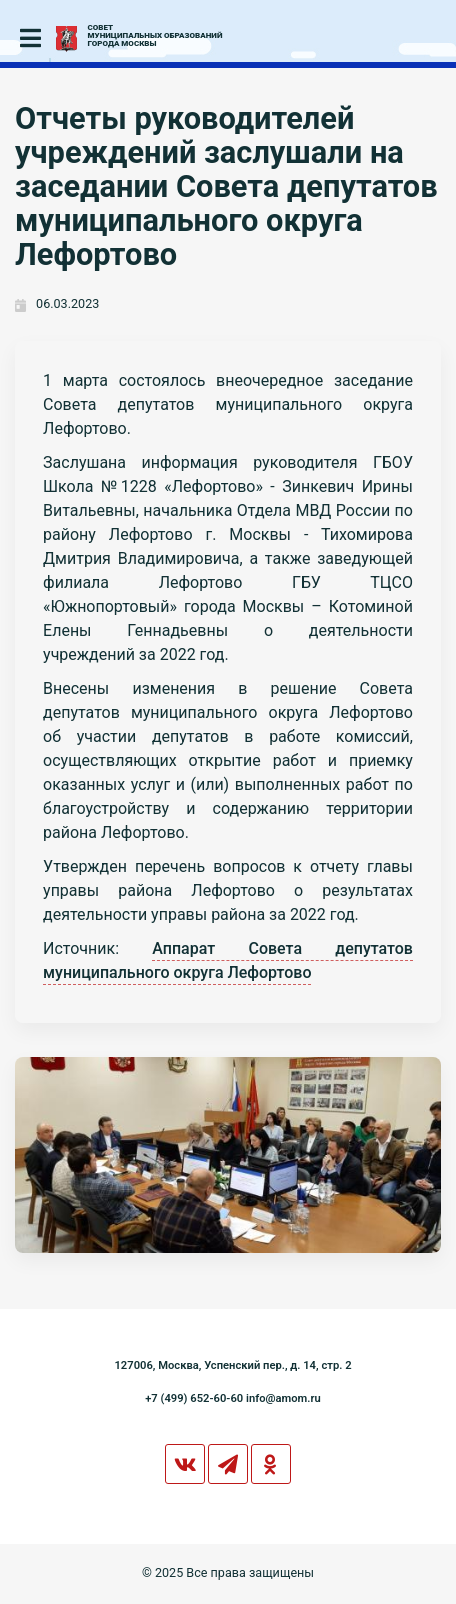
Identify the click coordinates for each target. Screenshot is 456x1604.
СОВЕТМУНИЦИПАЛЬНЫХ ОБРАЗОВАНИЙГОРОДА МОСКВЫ (155, 36)
